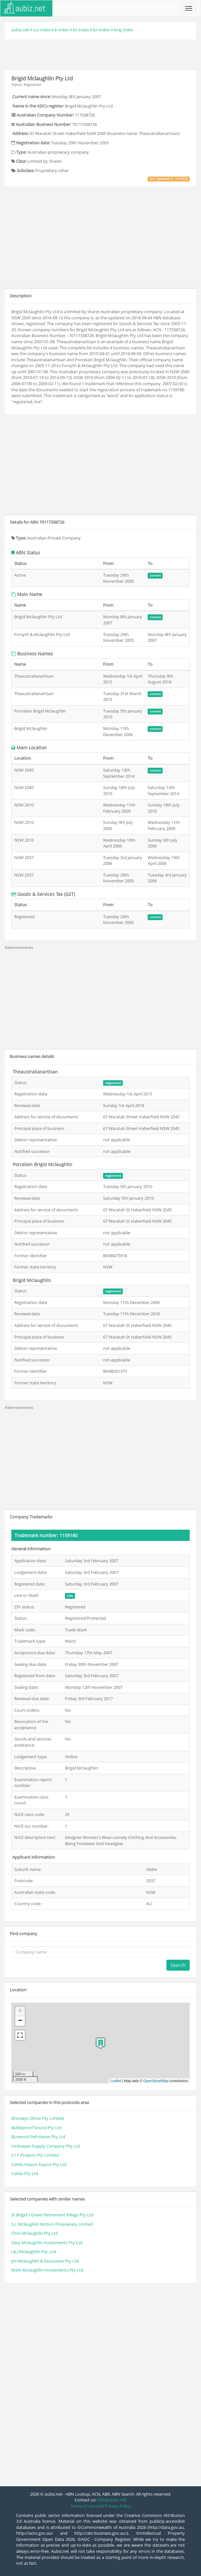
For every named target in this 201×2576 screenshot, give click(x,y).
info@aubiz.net (111, 2500)
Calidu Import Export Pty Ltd (39, 2164)
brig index (123, 30)
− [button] (20, 2021)
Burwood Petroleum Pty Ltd (38, 2137)
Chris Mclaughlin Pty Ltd (34, 2233)
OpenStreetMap (156, 2081)
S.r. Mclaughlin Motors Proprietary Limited (52, 2224)
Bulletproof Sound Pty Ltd (36, 2127)
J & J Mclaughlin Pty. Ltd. (34, 2251)
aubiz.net (20, 30)
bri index (101, 30)
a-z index (41, 30)
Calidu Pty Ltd (24, 2173)
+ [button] (20, 2011)
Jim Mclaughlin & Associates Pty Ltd (45, 2261)
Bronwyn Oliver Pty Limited (37, 2118)
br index (81, 30)
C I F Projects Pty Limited (35, 2155)
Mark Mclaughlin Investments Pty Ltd (47, 2270)
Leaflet (116, 2081)
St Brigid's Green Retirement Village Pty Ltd (52, 2215)
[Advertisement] (100, 54)
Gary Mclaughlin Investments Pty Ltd (46, 2242)
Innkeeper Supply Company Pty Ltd (45, 2146)
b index (62, 30)
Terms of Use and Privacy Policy (100, 2506)
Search (178, 1965)
